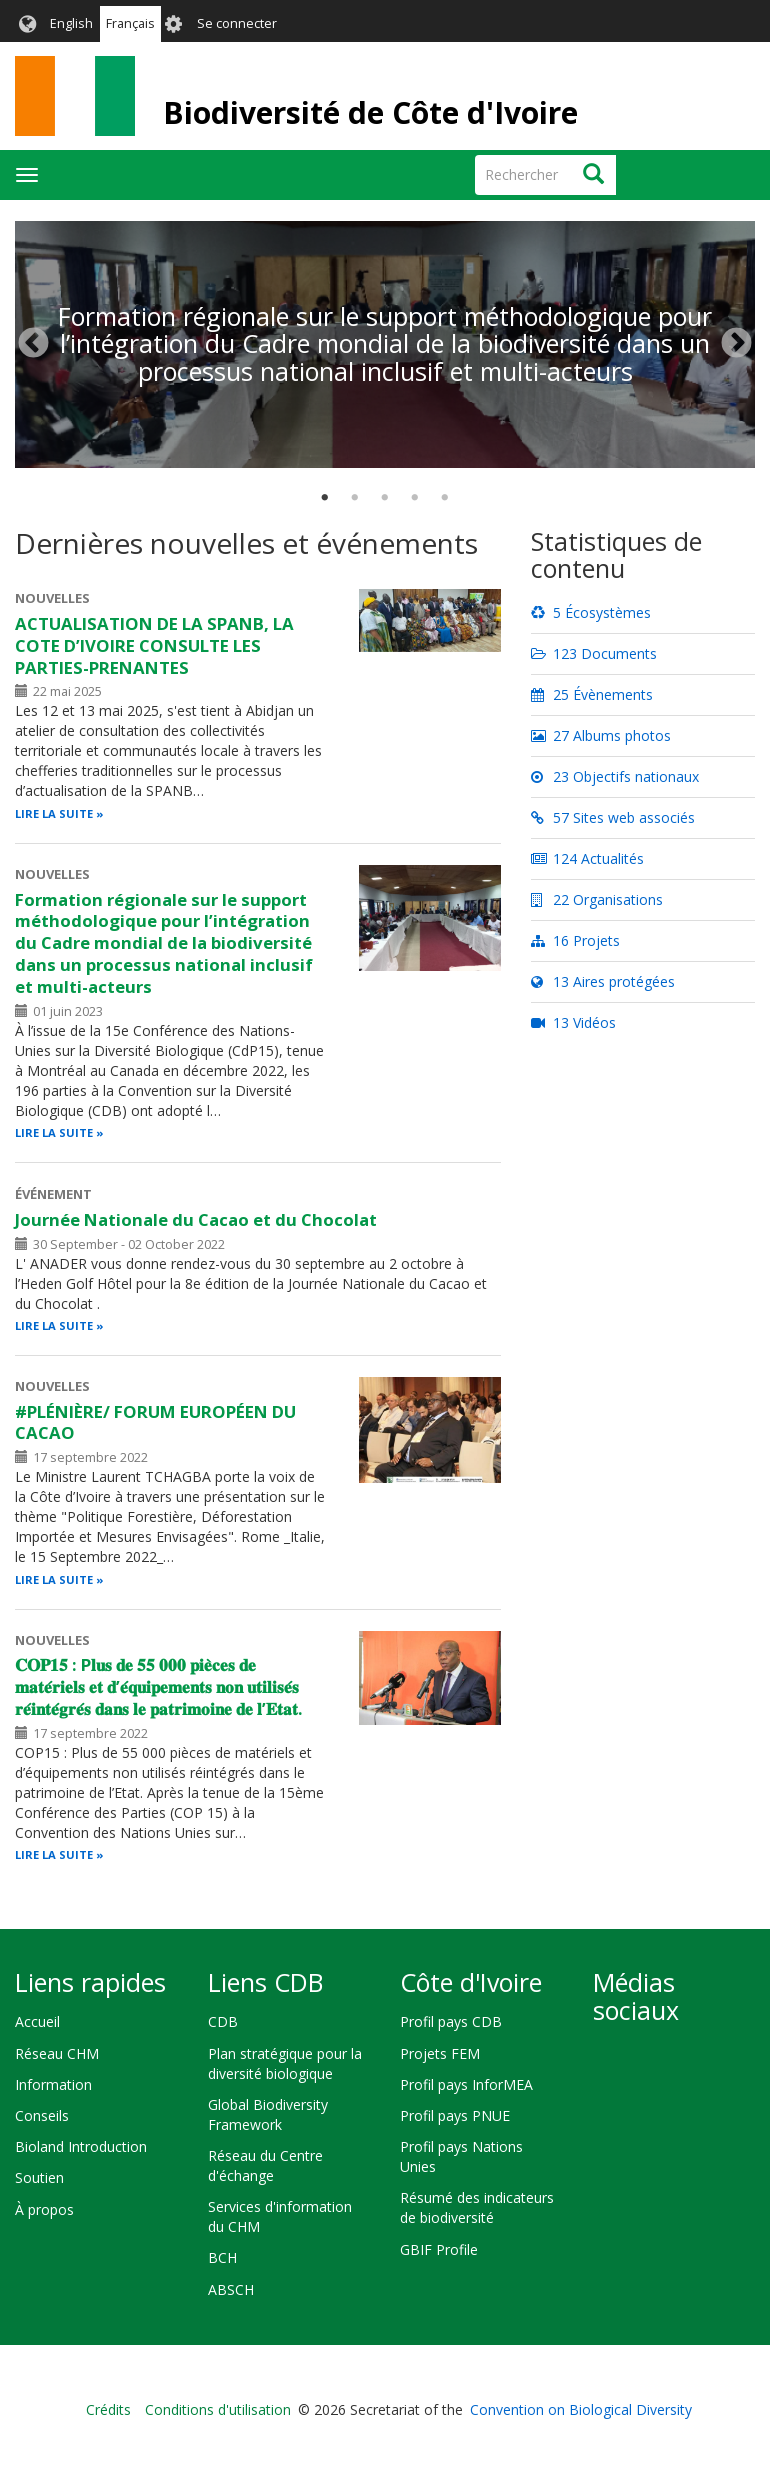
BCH (222, 2257)
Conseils (42, 2115)
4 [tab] (415, 498)
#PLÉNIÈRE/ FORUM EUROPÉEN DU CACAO (155, 1422)
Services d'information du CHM (280, 2216)
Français (130, 23)
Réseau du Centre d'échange (265, 2165)
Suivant (736, 344)
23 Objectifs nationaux (615, 776)
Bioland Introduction (81, 2146)
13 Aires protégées (603, 981)
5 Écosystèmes (591, 612)
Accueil (37, 2021)
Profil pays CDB (451, 2021)
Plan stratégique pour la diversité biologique (285, 2063)
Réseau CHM (57, 2053)
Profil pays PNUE (455, 2115)
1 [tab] (325, 498)
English (71, 23)
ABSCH (231, 2289)
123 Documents (594, 653)
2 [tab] (355, 498)
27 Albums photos (601, 735)
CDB (223, 2021)
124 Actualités (587, 858)
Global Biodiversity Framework (268, 2114)
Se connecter (237, 23)
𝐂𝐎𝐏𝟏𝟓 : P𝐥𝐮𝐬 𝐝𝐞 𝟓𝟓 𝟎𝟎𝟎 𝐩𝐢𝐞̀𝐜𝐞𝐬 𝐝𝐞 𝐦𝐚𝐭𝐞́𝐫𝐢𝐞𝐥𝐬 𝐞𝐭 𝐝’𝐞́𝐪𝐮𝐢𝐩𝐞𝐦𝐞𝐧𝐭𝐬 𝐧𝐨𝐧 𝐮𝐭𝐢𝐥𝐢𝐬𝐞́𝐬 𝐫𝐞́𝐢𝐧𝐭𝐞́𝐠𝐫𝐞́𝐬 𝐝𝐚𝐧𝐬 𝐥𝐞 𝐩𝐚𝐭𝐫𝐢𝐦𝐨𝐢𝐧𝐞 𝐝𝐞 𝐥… (159, 1686)
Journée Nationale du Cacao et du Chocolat (196, 1219)
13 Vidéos (573, 1022)
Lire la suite (54, 813)
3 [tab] (385, 498)
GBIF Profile (439, 2249)
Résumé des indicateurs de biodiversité (477, 2207)
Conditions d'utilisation (218, 2409)
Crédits (108, 2409)
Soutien (39, 2177)
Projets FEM (440, 2053)
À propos (44, 2209)
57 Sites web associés (613, 817)
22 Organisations (597, 899)
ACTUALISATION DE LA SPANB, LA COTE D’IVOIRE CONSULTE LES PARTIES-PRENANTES (154, 645)
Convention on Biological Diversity (581, 2409)
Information (53, 2084)
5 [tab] (445, 498)
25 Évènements (592, 694)
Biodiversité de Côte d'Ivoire (370, 112)
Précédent (33, 344)
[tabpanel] (385, 221)
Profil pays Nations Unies (461, 2156)
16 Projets (575, 940)
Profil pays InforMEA (466, 2084)
